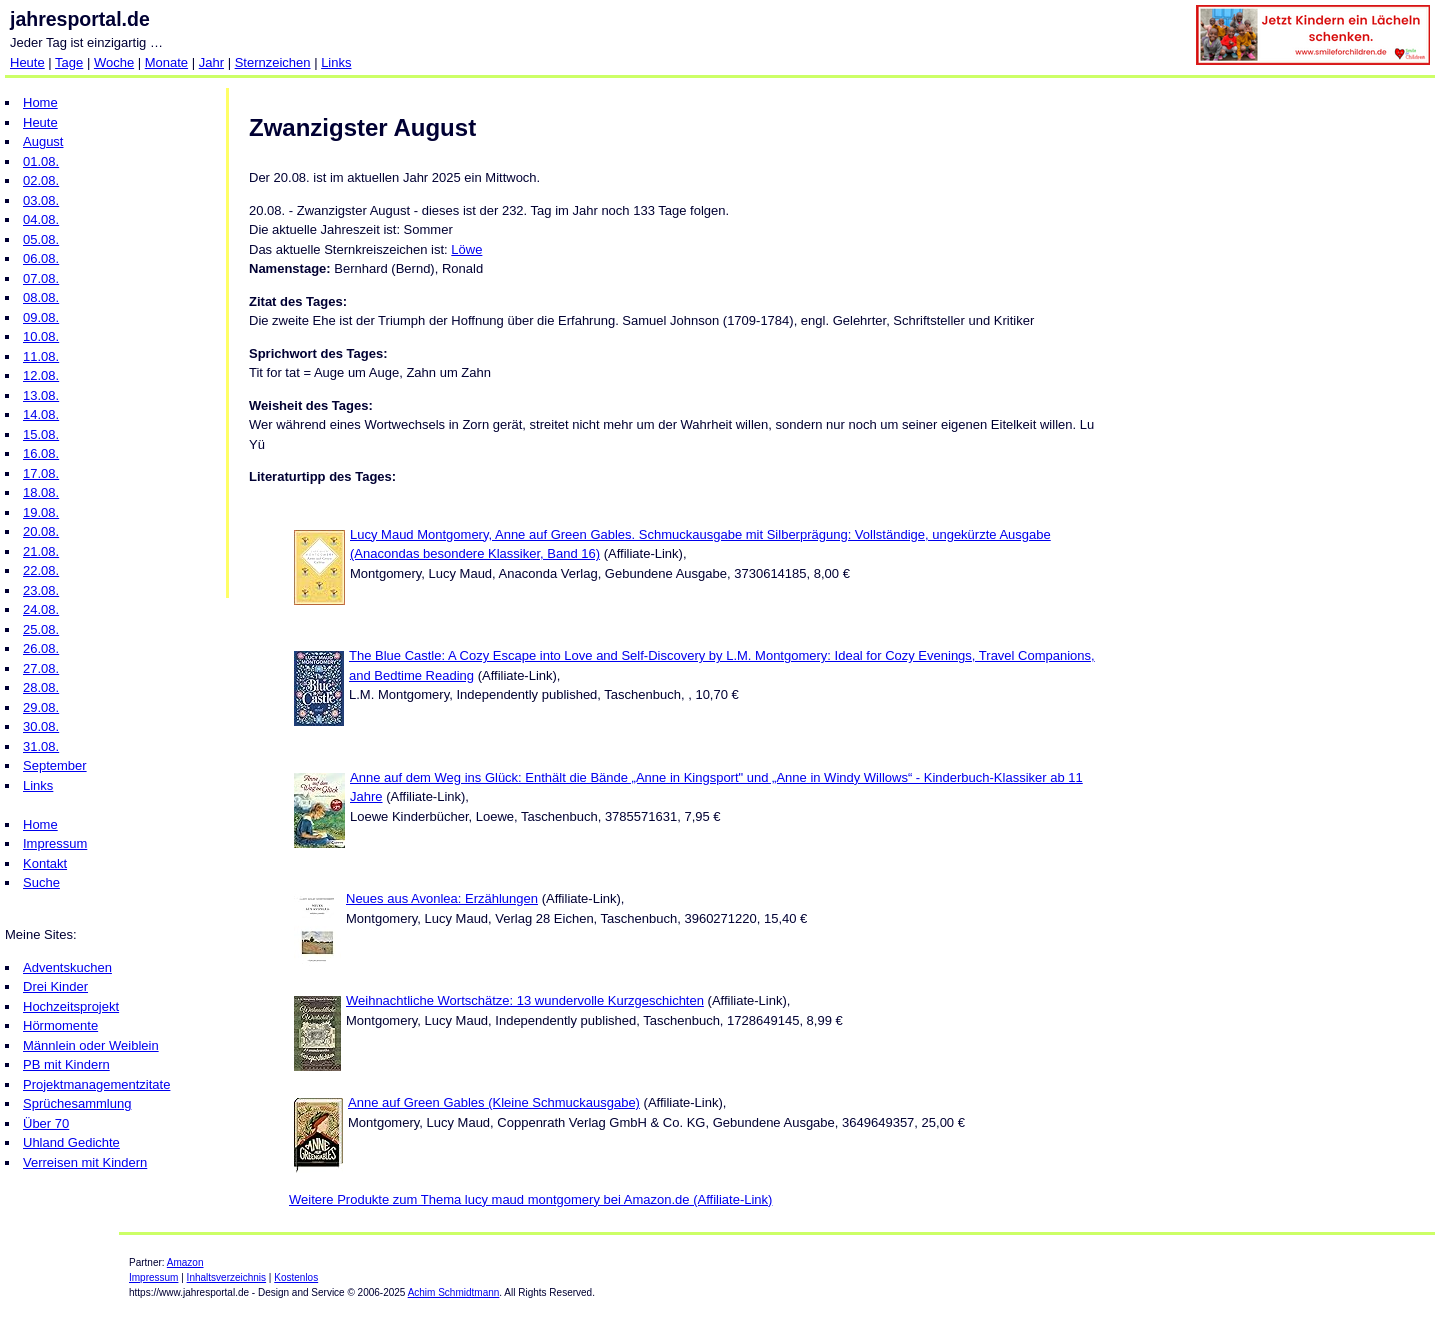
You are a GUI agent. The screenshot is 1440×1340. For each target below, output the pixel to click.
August (43, 141)
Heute (27, 62)
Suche (41, 882)
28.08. (41, 687)
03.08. (41, 200)
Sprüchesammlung (77, 1103)
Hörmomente (60, 1025)
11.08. (41, 356)
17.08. (41, 473)
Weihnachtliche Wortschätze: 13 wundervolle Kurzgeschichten (525, 1000)
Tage (69, 62)
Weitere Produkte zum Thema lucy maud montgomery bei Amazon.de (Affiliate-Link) (530, 1199)
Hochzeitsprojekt (71, 1006)
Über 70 (46, 1123)
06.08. (41, 258)
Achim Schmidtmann (454, 1292)
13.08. (41, 395)
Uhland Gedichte (71, 1142)
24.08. (41, 609)
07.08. (41, 278)
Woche (114, 62)
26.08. (41, 648)
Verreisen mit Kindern (85, 1162)
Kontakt (45, 863)
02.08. (41, 180)
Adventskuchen (67, 967)
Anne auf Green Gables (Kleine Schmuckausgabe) (494, 1102)
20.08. (41, 531)
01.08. (41, 161)
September (55, 765)
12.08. (41, 375)
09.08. (41, 317)
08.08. (41, 297)
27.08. (41, 668)
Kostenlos (296, 1277)
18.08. (41, 492)
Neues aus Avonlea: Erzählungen (442, 898)
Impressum (55, 843)
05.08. (41, 239)
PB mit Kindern (66, 1064)
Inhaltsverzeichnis (226, 1277)
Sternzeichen (273, 62)
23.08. (41, 590)
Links (336, 62)
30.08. (41, 726)
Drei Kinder (55, 986)
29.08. (41, 707)
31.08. (41, 746)
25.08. (41, 629)
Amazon (185, 1262)
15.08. (41, 434)
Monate (166, 62)
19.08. (41, 512)
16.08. (41, 453)
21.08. (41, 551)
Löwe (466, 249)
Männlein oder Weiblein (91, 1045)
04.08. (41, 219)
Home (40, 102)
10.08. (41, 336)
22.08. (41, 570)
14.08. (41, 414)
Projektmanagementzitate (96, 1084)
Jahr (211, 62)
